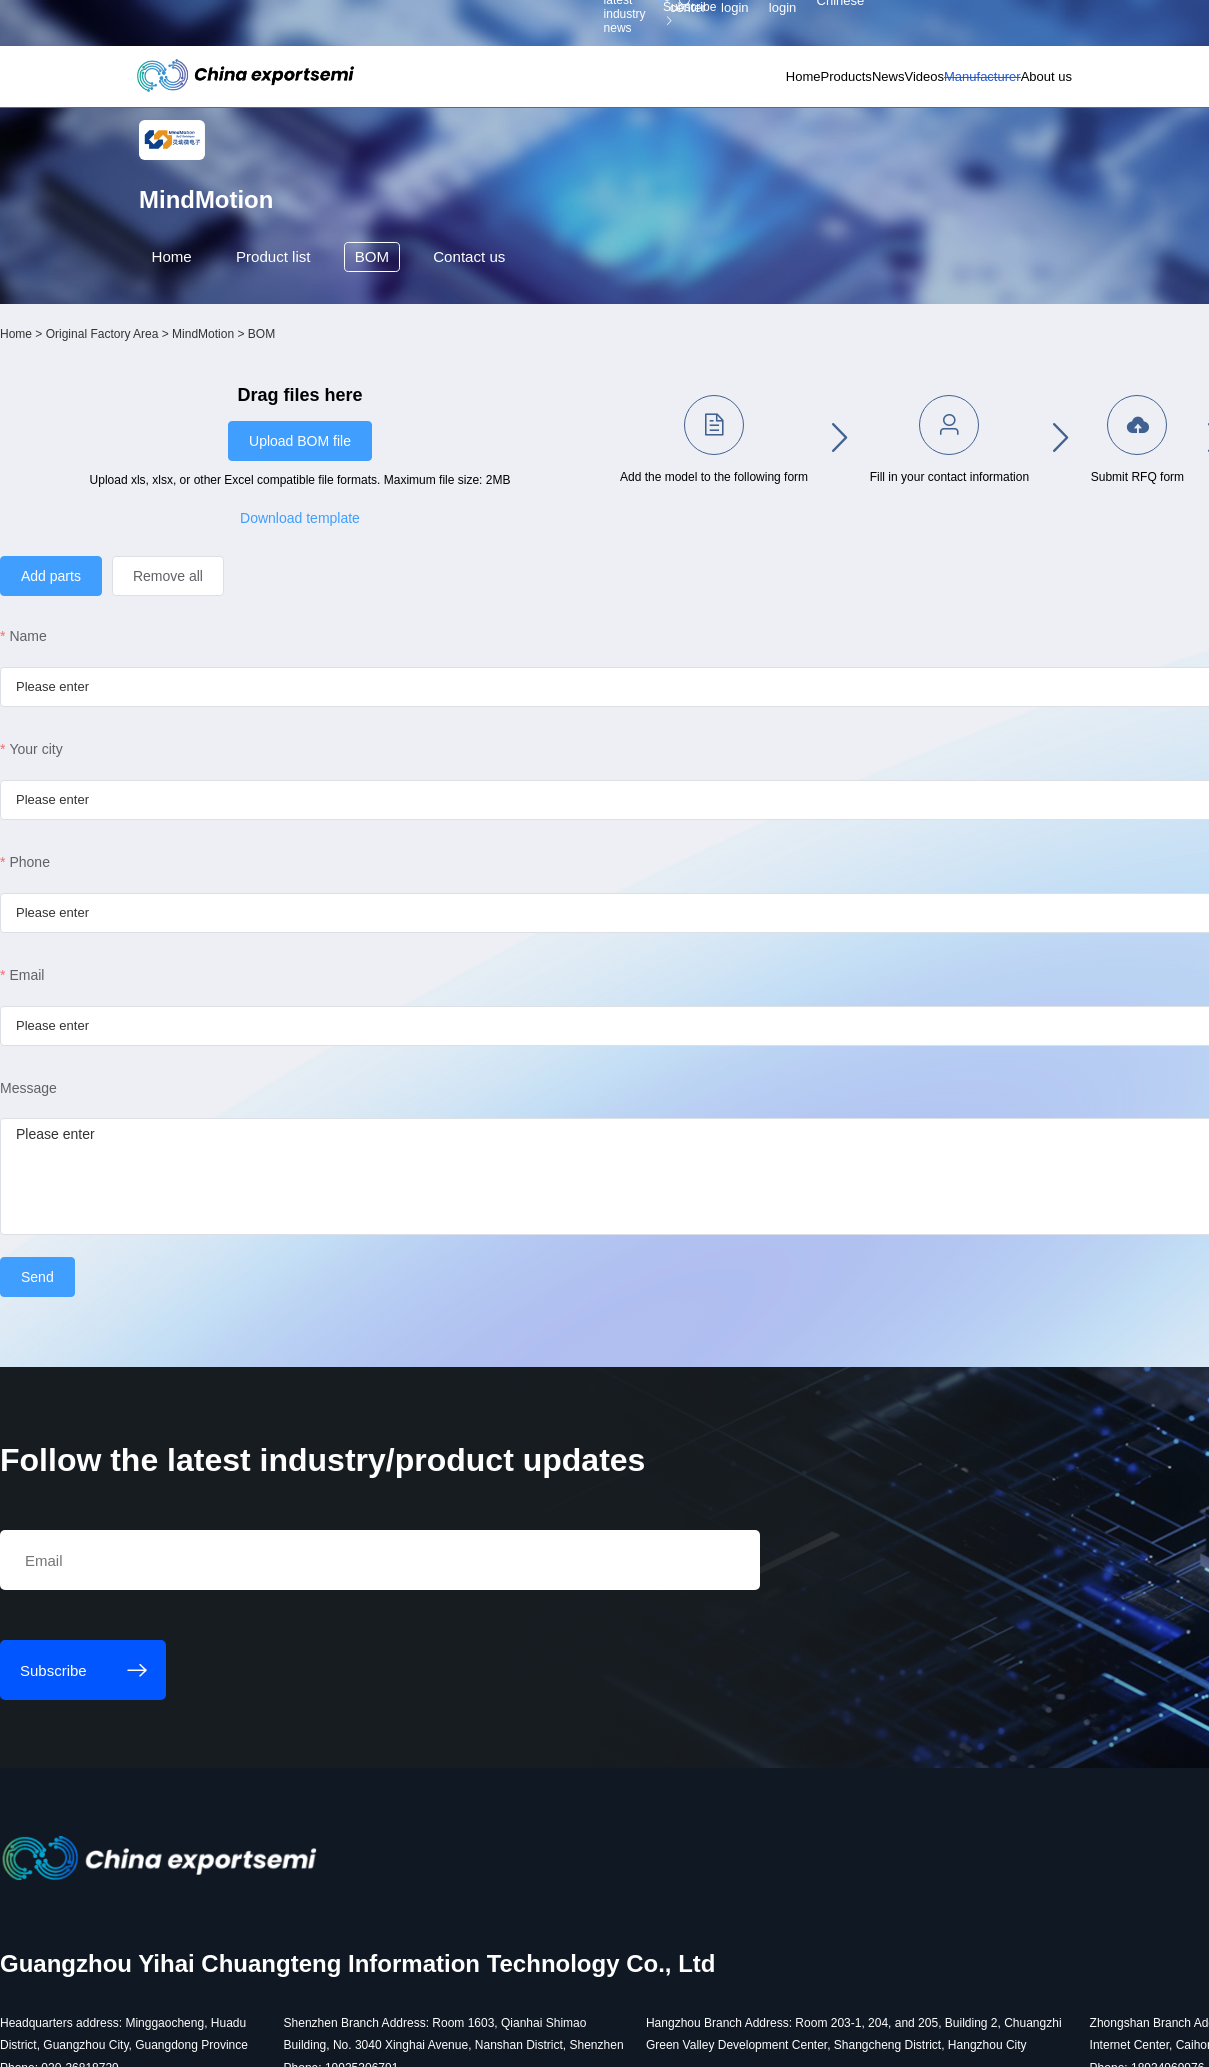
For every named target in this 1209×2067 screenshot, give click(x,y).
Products (735, 83)
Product (288, 333)
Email (178, 1001)
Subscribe (378, 25)
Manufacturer (936, 83)
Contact (493, 333)
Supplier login (970, 25)
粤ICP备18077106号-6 (595, 2039)
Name (179, 662)
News (799, 83)
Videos (857, 83)
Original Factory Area (253, 405)
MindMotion (354, 405)
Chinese (1034, 25)
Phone (181, 888)
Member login (905, 25)
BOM (391, 333)
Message (179, 1114)
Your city (187, 775)
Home (671, 83)
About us (1021, 83)
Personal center (834, 25)
